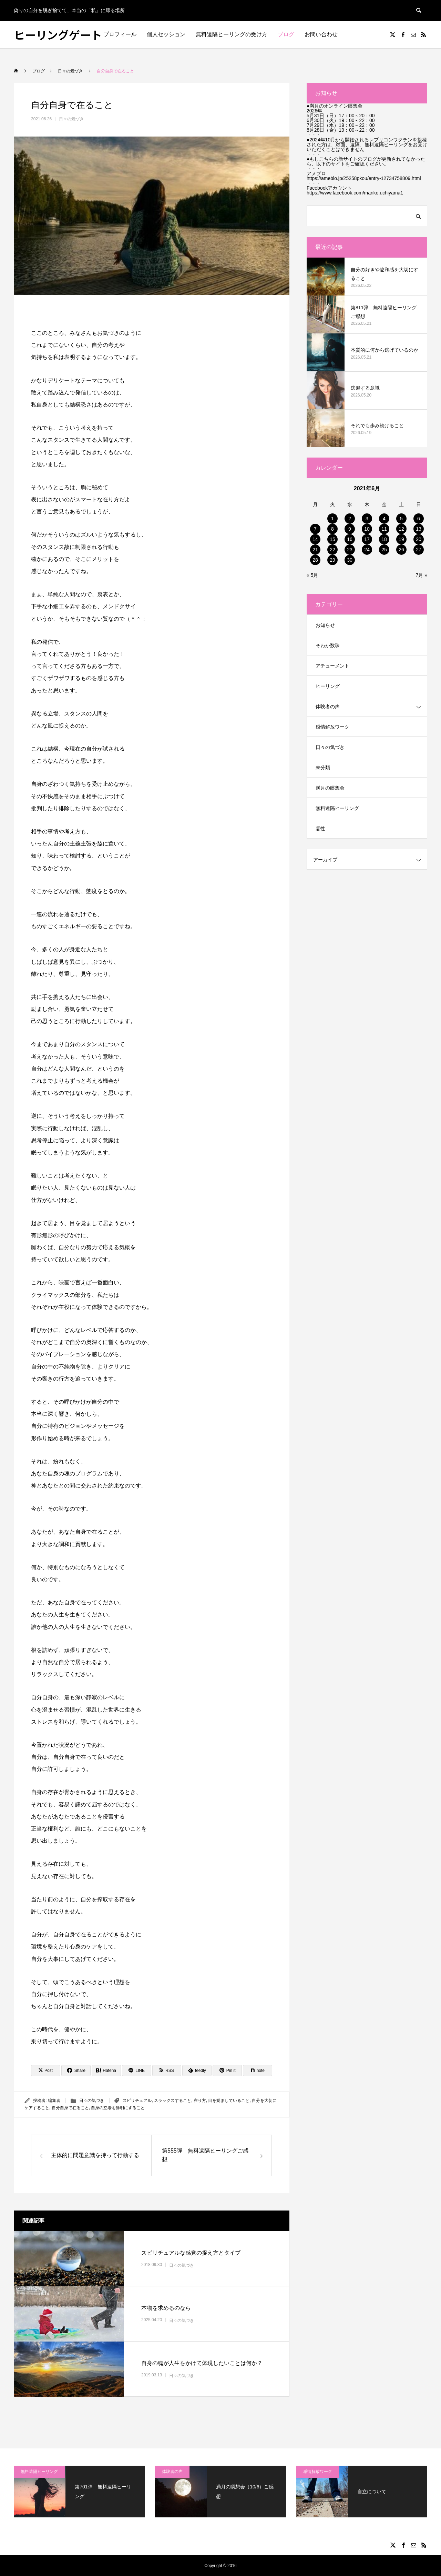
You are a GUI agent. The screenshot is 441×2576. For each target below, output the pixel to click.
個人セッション (166, 34)
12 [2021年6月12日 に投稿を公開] (401, 529)
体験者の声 (328, 706)
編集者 (54, 2100)
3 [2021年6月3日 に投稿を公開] (367, 518)
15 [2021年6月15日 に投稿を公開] (332, 539)
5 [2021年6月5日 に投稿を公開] (401, 518)
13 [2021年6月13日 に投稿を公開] (418, 529)
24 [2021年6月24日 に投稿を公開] (367, 549)
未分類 (323, 767)
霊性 (320, 828)
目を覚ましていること (228, 2100)
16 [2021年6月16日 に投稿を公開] (349, 539)
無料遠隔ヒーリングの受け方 (231, 34)
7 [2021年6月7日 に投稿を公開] (315, 529)
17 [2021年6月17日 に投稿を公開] (367, 539)
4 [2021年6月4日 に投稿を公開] (384, 518)
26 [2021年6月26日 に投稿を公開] (401, 549)
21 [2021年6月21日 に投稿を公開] (315, 549)
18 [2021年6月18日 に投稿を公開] (384, 539)
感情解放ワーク (332, 727)
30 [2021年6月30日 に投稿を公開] (349, 560)
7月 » (421, 575)
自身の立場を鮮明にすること (118, 2107)
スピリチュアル (137, 2100)
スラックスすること (172, 2100)
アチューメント (332, 666)
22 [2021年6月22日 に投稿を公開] (332, 549)
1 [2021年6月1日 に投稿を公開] (332, 518)
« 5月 (312, 575)
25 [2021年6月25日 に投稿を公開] (384, 549)
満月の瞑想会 (330, 788)
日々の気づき (71, 119)
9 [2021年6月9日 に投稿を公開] (349, 529)
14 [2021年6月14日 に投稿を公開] (315, 539)
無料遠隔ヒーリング (337, 808)
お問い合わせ (321, 34)
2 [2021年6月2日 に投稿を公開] (349, 518)
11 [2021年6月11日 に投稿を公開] (384, 529)
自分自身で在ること (70, 2107)
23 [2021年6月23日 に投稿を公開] (349, 549)
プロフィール (119, 34)
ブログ (286, 34)
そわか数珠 (328, 645)
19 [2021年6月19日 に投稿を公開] (401, 539)
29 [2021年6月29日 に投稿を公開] (332, 560)
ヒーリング (328, 686)
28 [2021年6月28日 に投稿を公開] (315, 560)
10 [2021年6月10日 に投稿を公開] (367, 529)
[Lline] (136, 2070)
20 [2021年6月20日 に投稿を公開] (418, 539)
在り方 (200, 2100)
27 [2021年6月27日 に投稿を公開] (418, 549)
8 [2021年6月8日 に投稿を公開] (332, 529)
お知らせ (325, 625)
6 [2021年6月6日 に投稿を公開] (418, 518)
